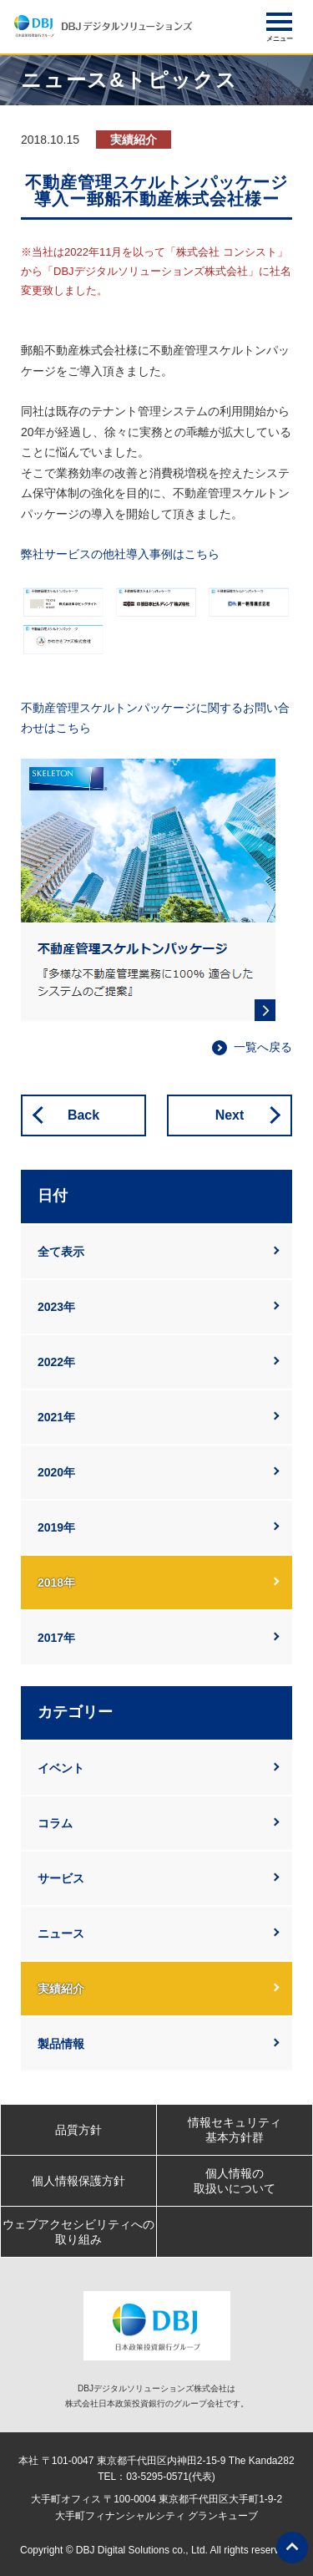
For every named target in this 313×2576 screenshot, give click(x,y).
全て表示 (61, 1251)
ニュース (61, 1933)
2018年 (56, 1582)
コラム (55, 1823)
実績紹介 (61, 1988)
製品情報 (61, 2043)
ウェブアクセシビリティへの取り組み (78, 2232)
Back (83, 1115)
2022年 (56, 1362)
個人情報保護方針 (78, 2180)
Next (230, 1115)
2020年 (56, 1472)
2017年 (56, 1637)
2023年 (56, 1306)
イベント (61, 1768)
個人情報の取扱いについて (234, 2181)
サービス (61, 1878)
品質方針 (78, 2130)
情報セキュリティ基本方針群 (234, 2130)
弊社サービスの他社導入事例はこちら (120, 554)
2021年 (56, 1417)
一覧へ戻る (263, 1047)
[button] (279, 22)
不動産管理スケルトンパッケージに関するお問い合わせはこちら (155, 718)
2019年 (56, 1527)
